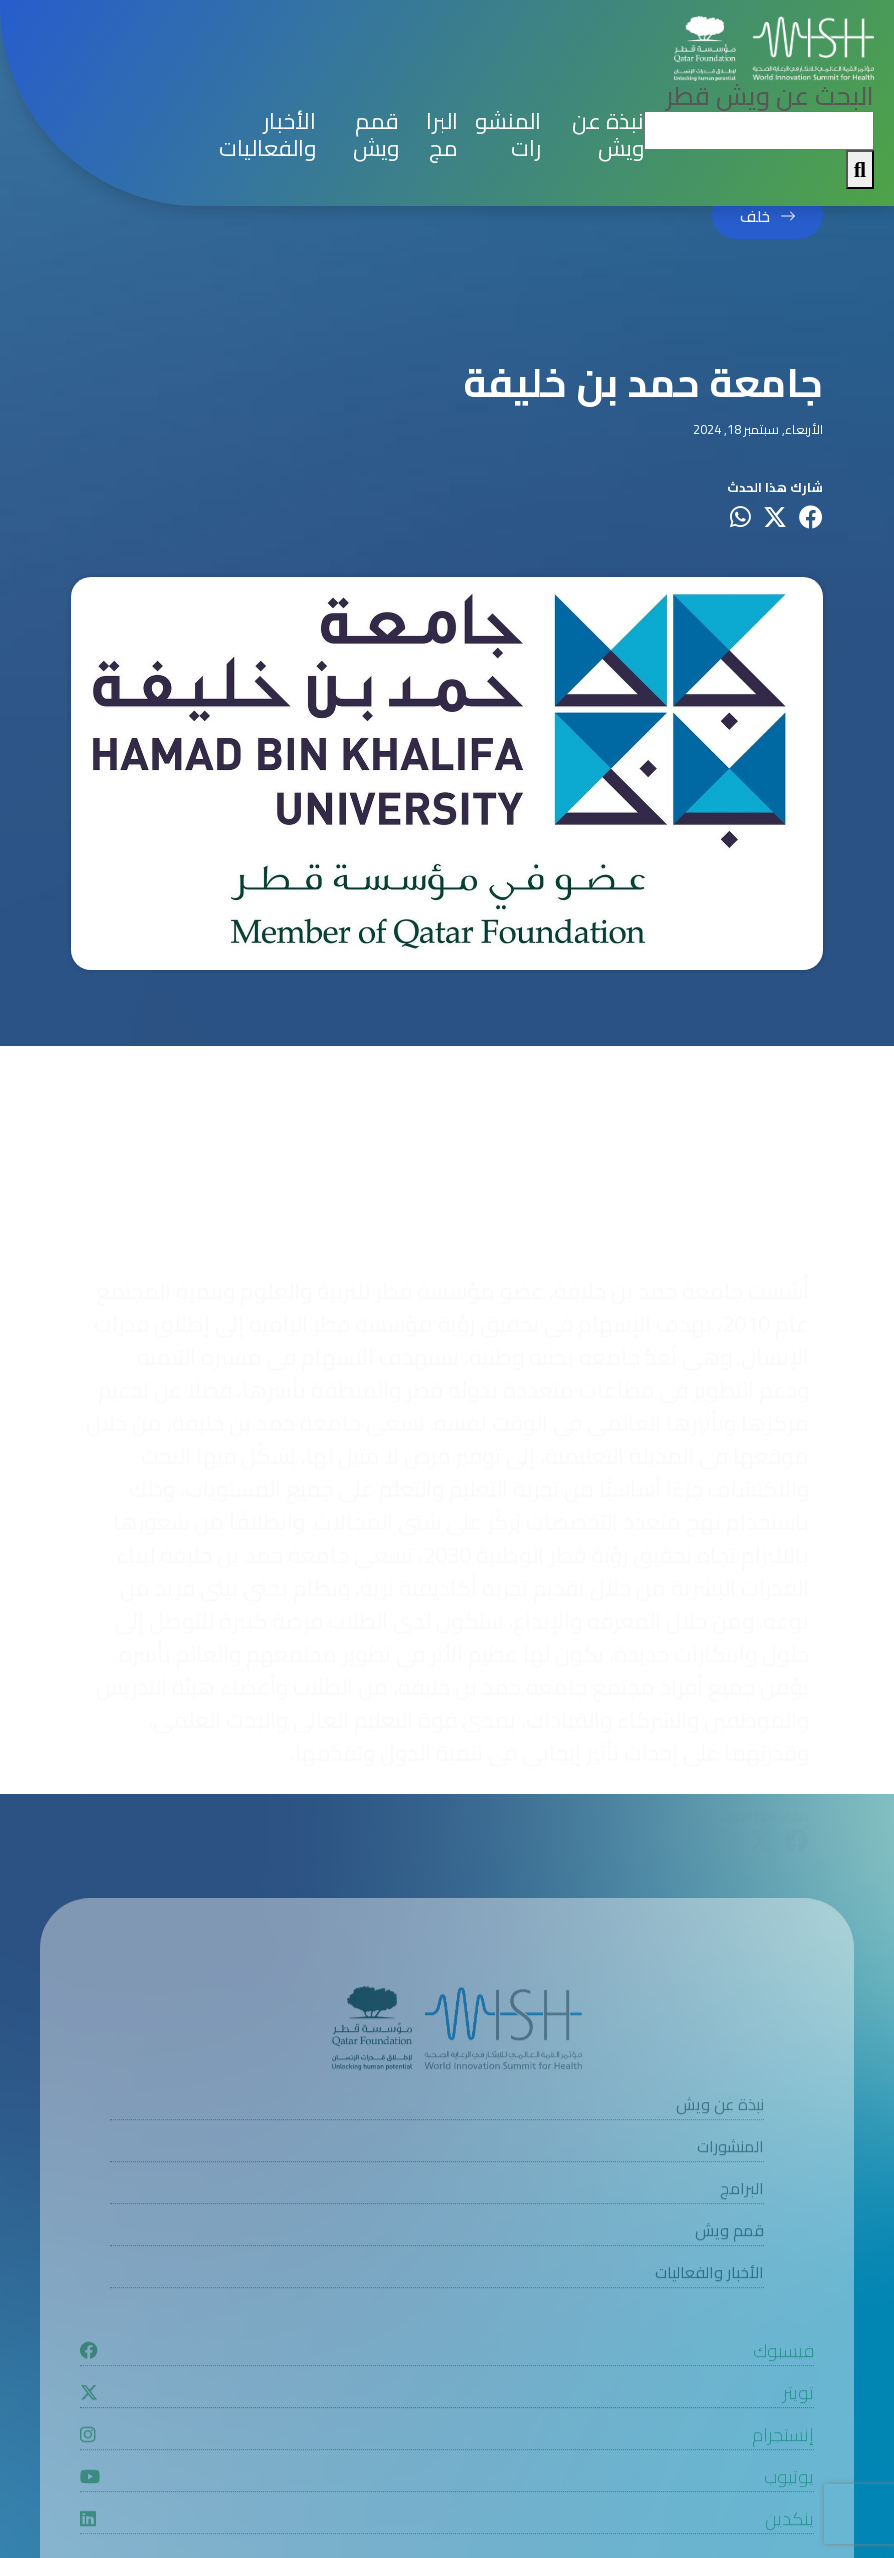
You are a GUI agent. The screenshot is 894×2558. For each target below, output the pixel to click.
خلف (755, 216)
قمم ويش (376, 135)
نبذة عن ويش (608, 135)
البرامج (442, 135)
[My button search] (860, 169)
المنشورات (508, 135)
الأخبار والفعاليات (267, 135)
